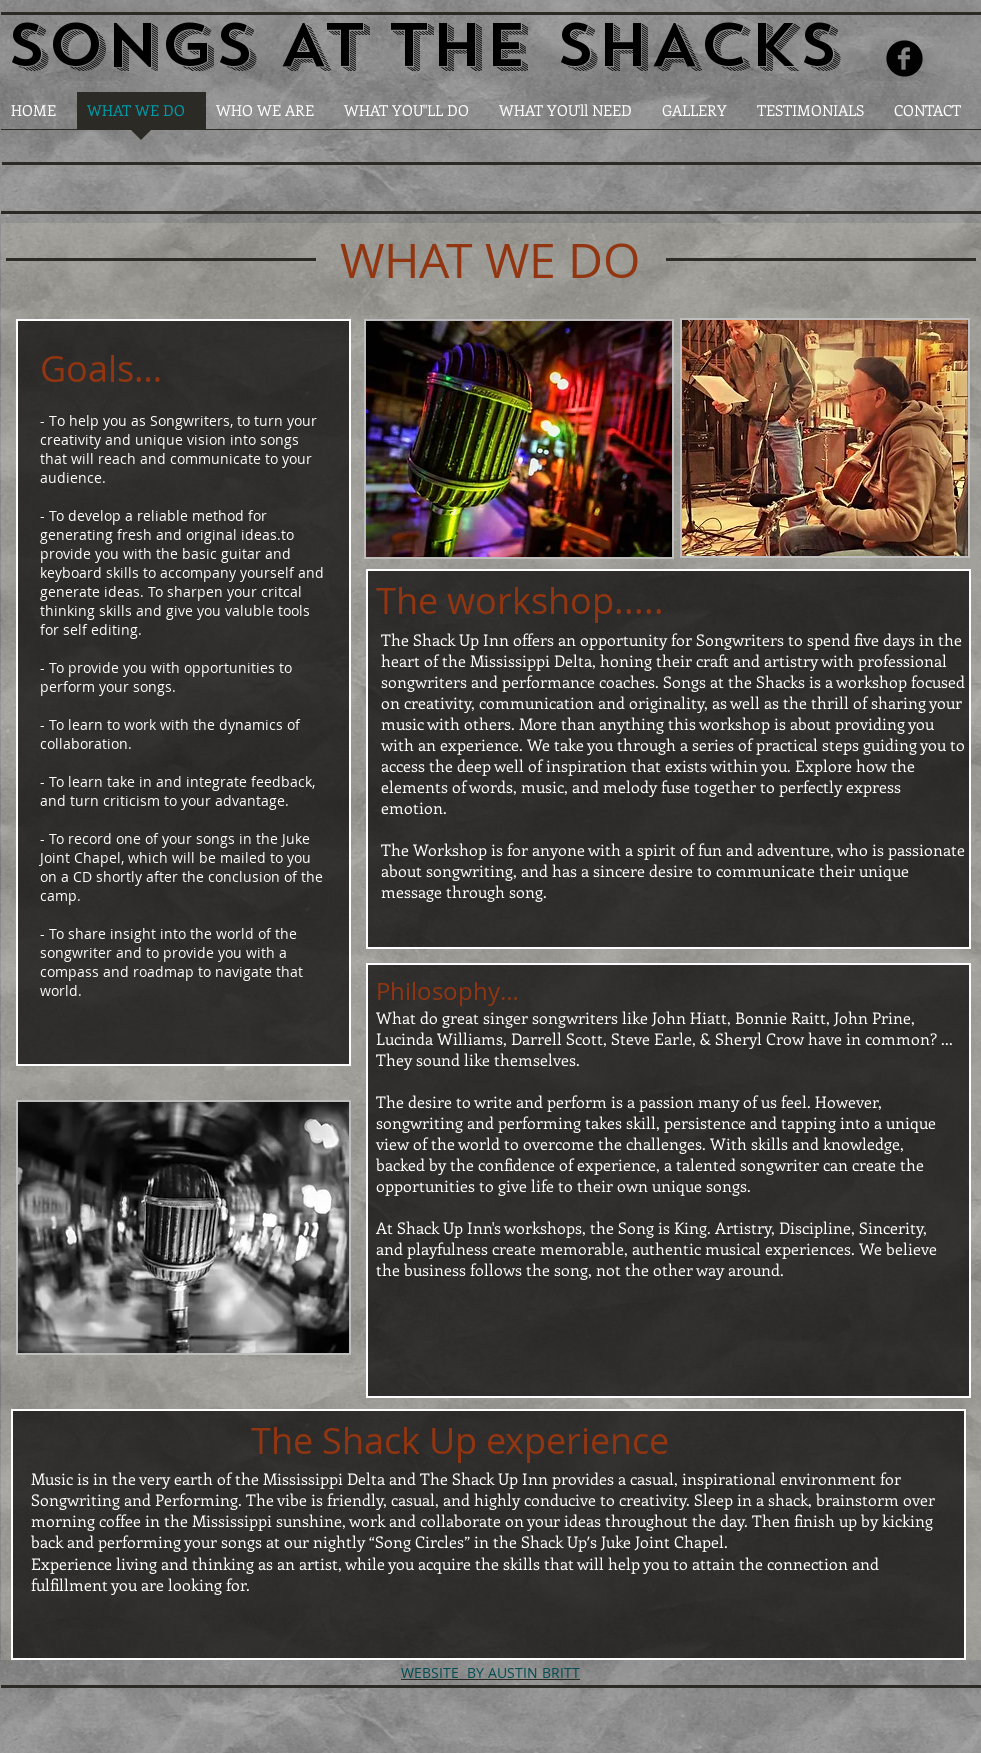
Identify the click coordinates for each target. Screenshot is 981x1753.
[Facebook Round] (904, 58)
